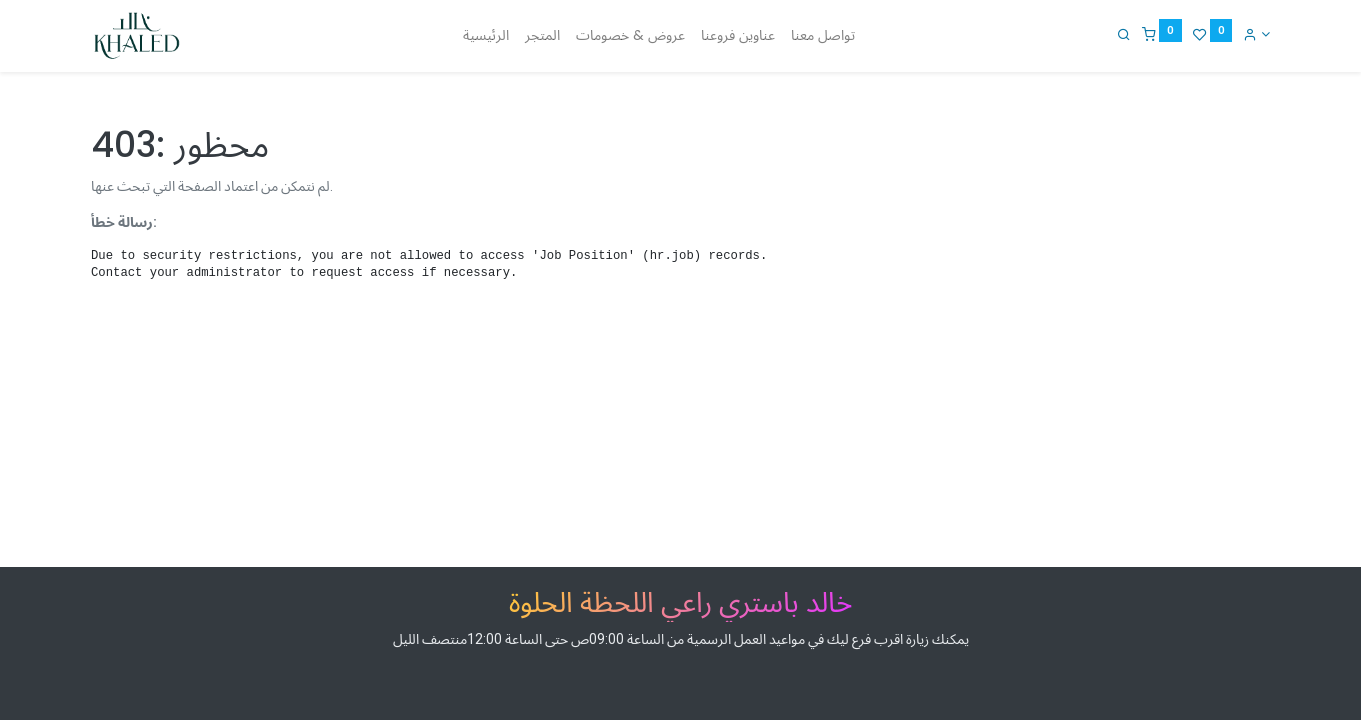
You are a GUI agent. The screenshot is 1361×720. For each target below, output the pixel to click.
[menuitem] (486, 36)
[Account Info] (1256, 34)
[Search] (1124, 34)
